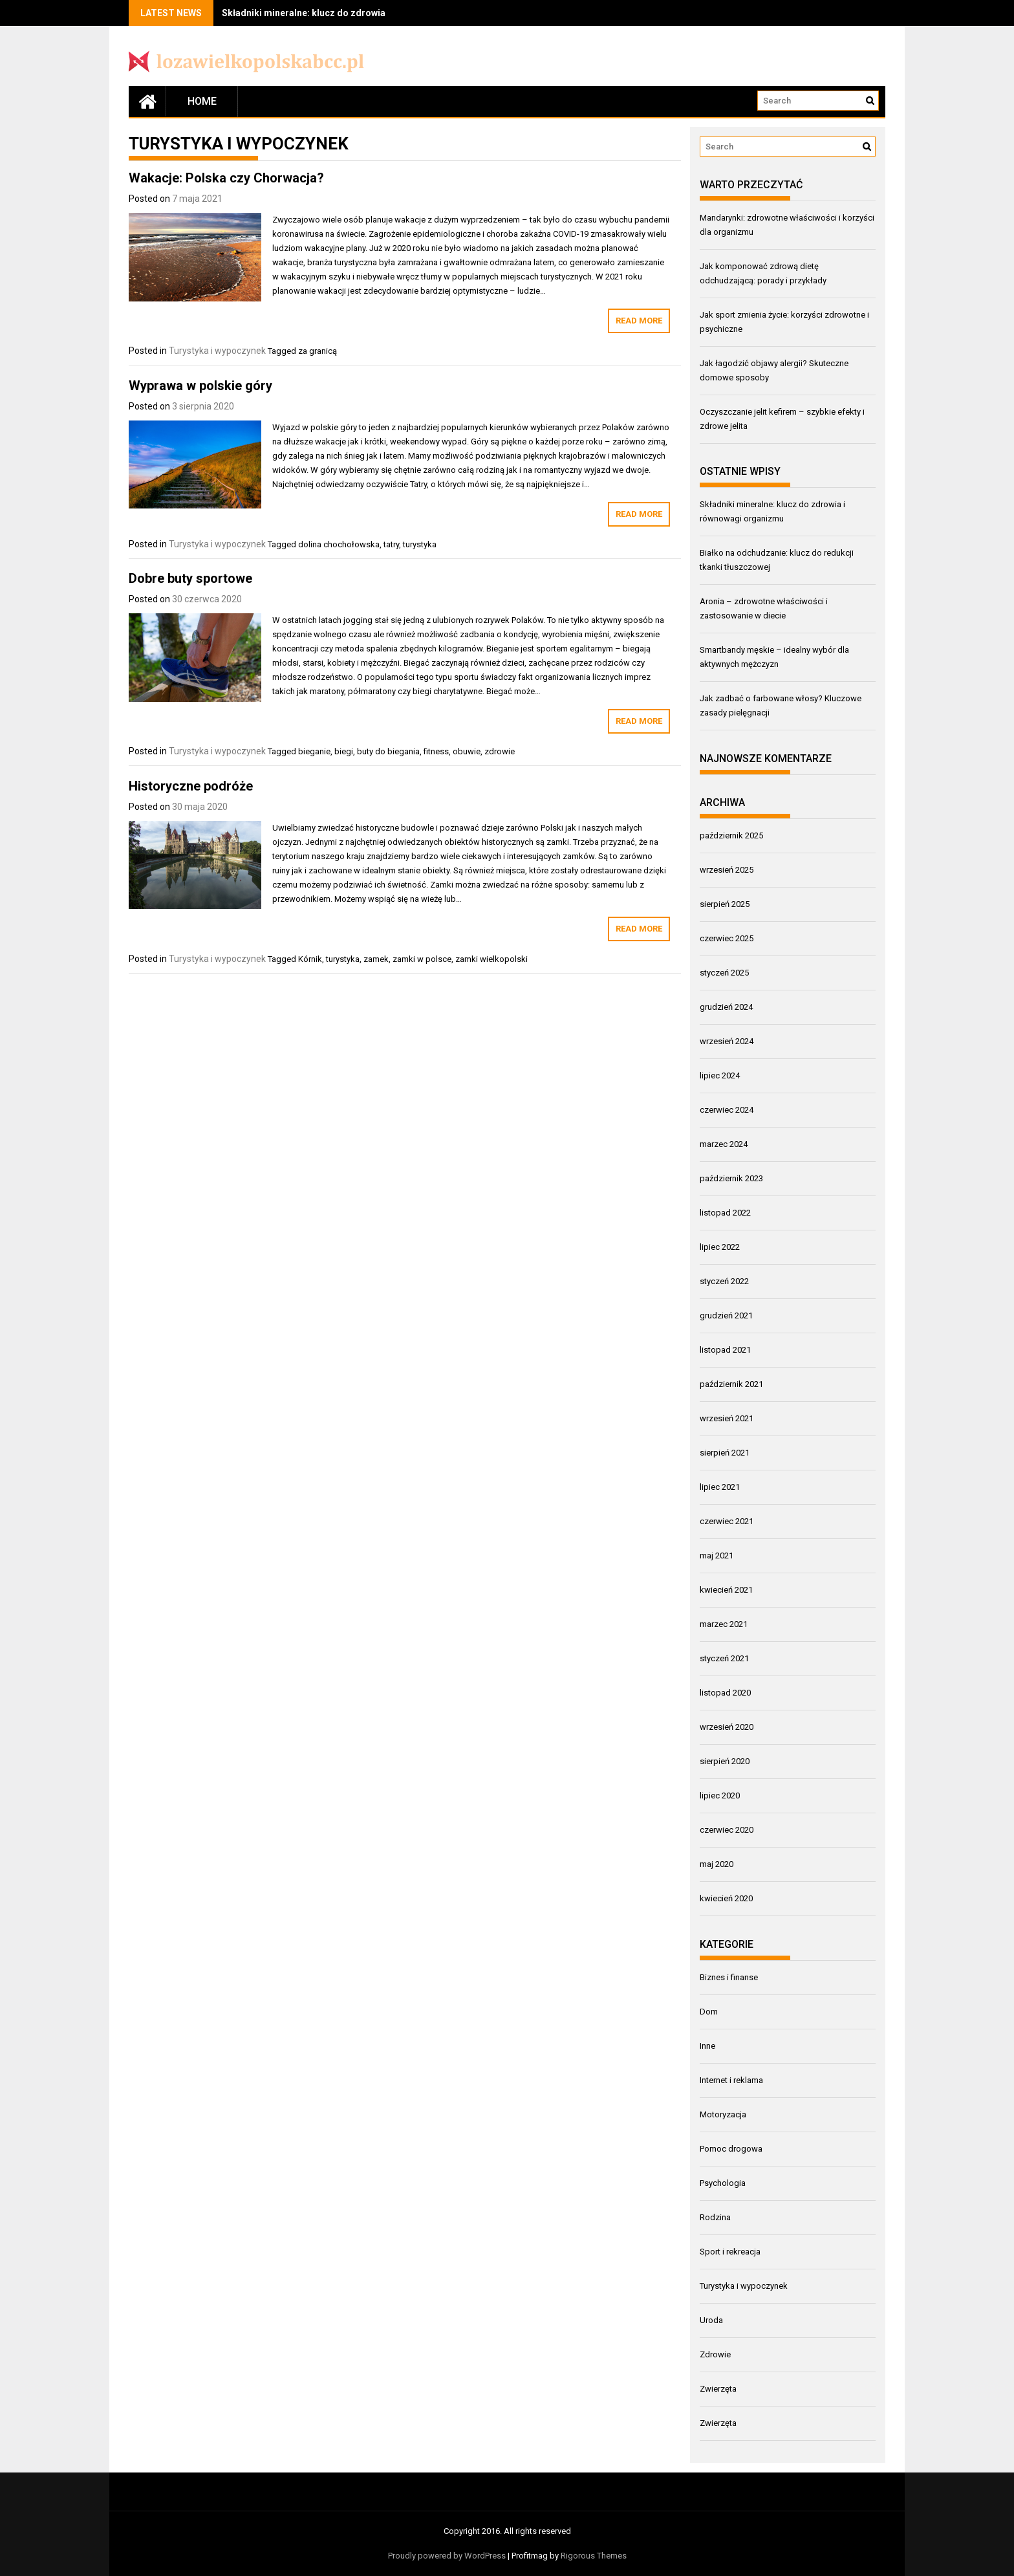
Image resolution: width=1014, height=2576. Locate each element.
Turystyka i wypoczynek (217, 350)
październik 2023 (731, 1178)
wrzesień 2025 (726, 870)
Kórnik (310, 959)
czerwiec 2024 (726, 1110)
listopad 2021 (725, 1350)
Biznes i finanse (729, 1977)
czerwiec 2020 (726, 1830)
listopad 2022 (725, 1212)
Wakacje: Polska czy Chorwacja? (226, 178)
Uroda (711, 2320)
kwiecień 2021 (726, 1590)
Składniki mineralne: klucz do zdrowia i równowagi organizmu (355, 13)
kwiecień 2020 (726, 1898)
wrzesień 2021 (726, 1418)
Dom (709, 2011)
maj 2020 (716, 1864)
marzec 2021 (724, 1624)
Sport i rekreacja (730, 2251)
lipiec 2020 (720, 1795)
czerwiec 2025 (726, 938)
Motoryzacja (723, 2114)
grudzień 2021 (726, 1315)
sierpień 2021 (725, 1452)
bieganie (314, 751)
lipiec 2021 (720, 1487)
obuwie (466, 751)
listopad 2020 (725, 1692)
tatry (391, 544)
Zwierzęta (718, 2389)
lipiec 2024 (720, 1075)
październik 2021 (731, 1384)
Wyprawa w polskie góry (200, 385)
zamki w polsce (422, 959)
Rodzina (715, 2217)
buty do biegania (388, 751)
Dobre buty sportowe (190, 578)
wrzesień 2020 (726, 1727)
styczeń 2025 (724, 972)
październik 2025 (731, 835)
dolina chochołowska (339, 544)
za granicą (317, 351)
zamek (376, 959)
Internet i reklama (731, 2080)
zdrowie (499, 751)
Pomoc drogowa (731, 2149)
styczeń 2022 (724, 1281)
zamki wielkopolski (491, 959)
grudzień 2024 (726, 1007)
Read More (639, 320)
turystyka (420, 544)
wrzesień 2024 (726, 1041)
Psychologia (723, 2183)
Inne (707, 2046)
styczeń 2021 (724, 1658)
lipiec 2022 (720, 1247)
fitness (436, 751)
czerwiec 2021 (726, 1521)
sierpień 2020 (725, 1761)
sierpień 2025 (725, 904)
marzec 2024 (724, 1144)
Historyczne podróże (191, 786)
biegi (343, 751)
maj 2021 (716, 1555)
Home (202, 101)
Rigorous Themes (594, 2555)
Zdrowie (715, 2354)
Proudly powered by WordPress (447, 2555)
